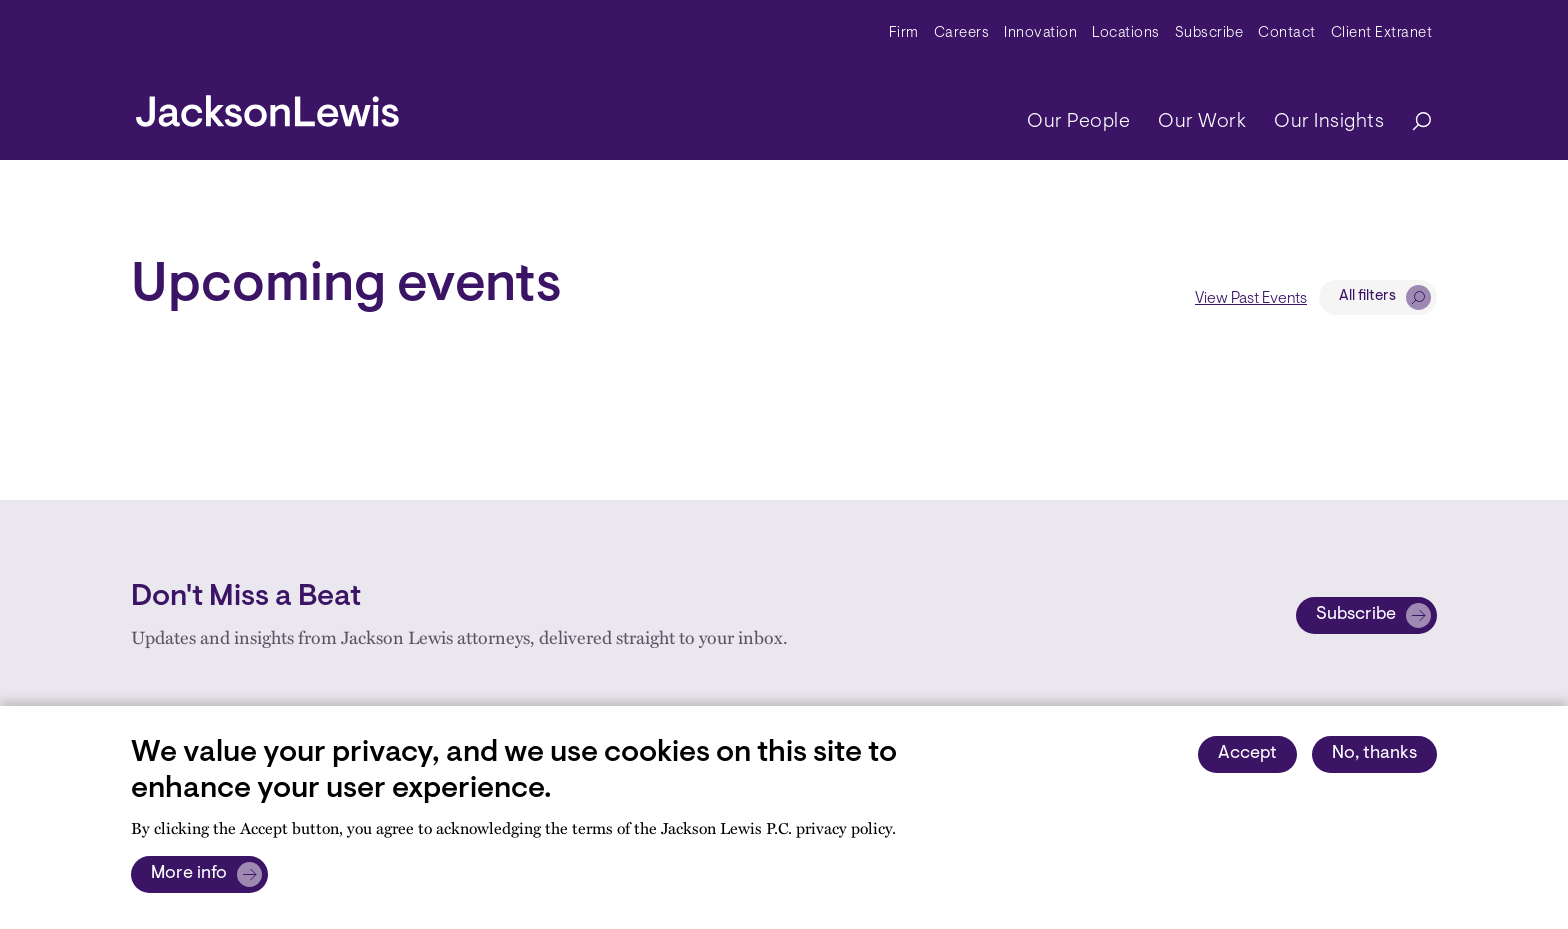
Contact (1287, 33)
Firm (904, 33)
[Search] (1412, 122)
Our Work (1202, 122)
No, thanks (1374, 754)
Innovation (1040, 33)
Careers (962, 33)
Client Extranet (1382, 33)
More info (189, 874)
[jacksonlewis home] (267, 106)
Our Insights (1329, 122)
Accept (1247, 754)
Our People (1078, 122)
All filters (1367, 296)
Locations (1126, 33)
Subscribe (1209, 33)
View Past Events (1251, 299)
